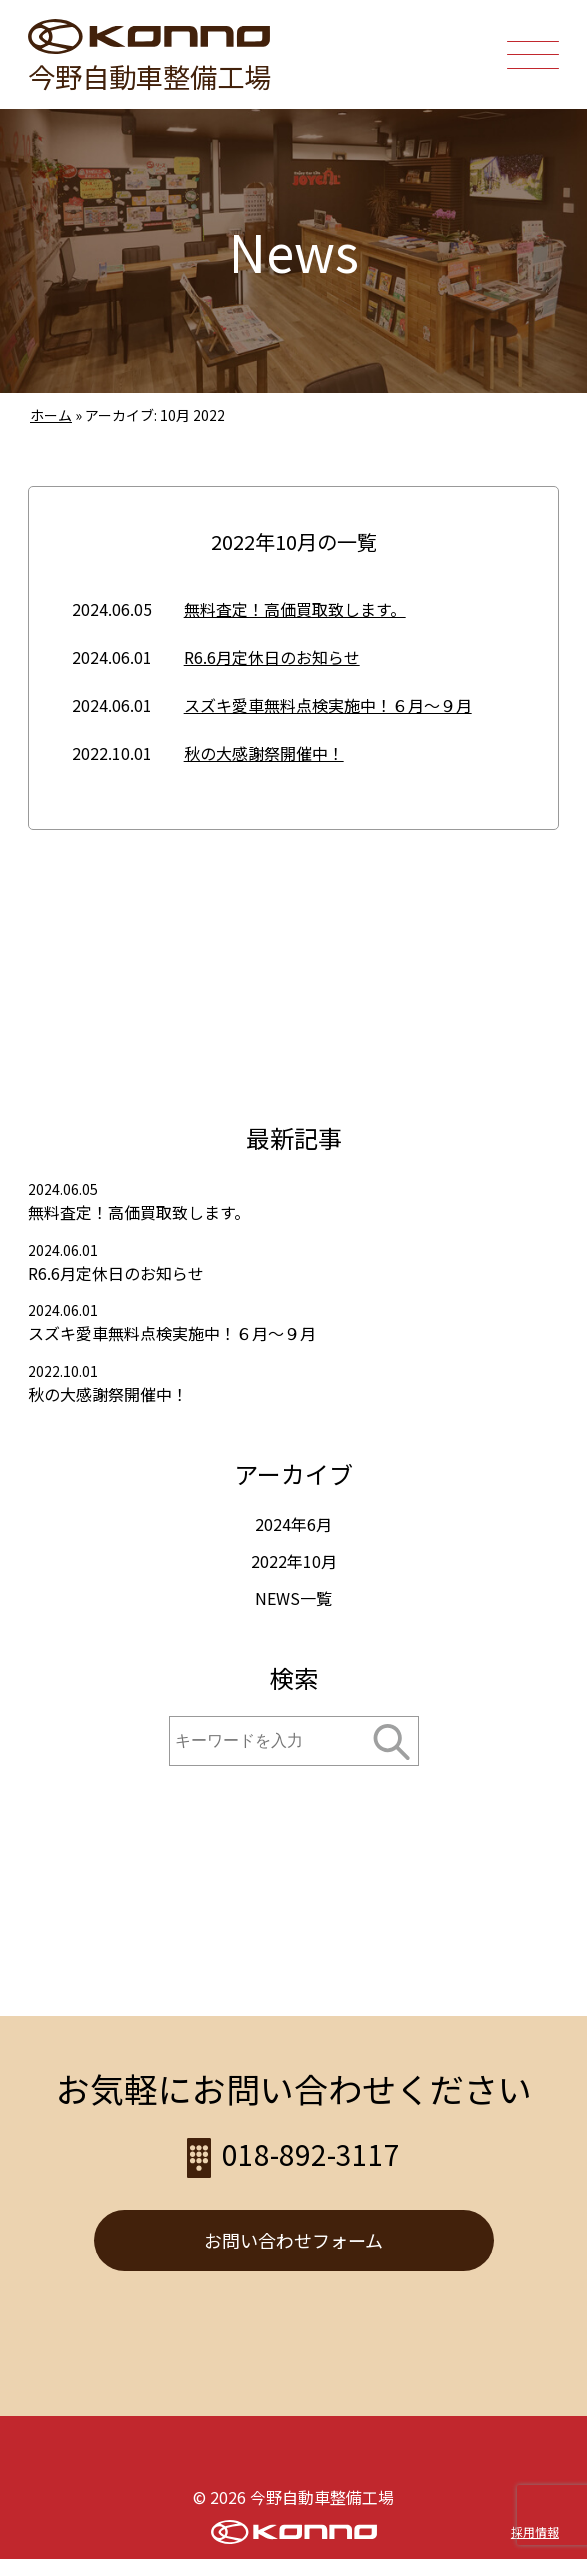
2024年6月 (293, 1524)
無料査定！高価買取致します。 (295, 609)
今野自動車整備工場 (149, 76)
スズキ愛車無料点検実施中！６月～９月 (328, 705)
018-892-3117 (453, 70)
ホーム (51, 415)
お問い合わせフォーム (293, 2240)
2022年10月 (294, 1561)
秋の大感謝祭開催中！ (264, 753)
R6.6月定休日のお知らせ (272, 657)
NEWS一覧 (293, 1598)
